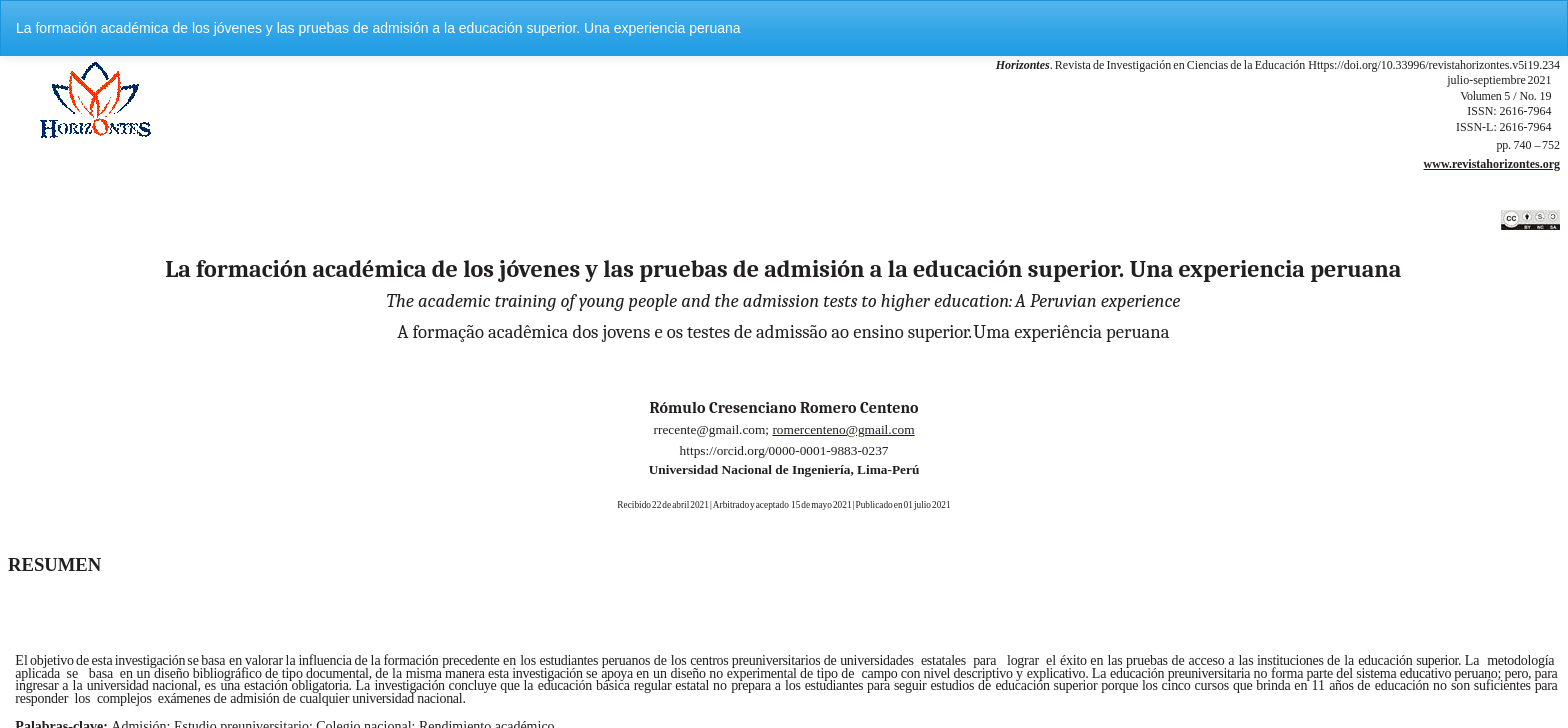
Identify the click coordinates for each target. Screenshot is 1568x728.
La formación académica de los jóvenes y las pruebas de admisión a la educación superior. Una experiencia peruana (378, 28)
